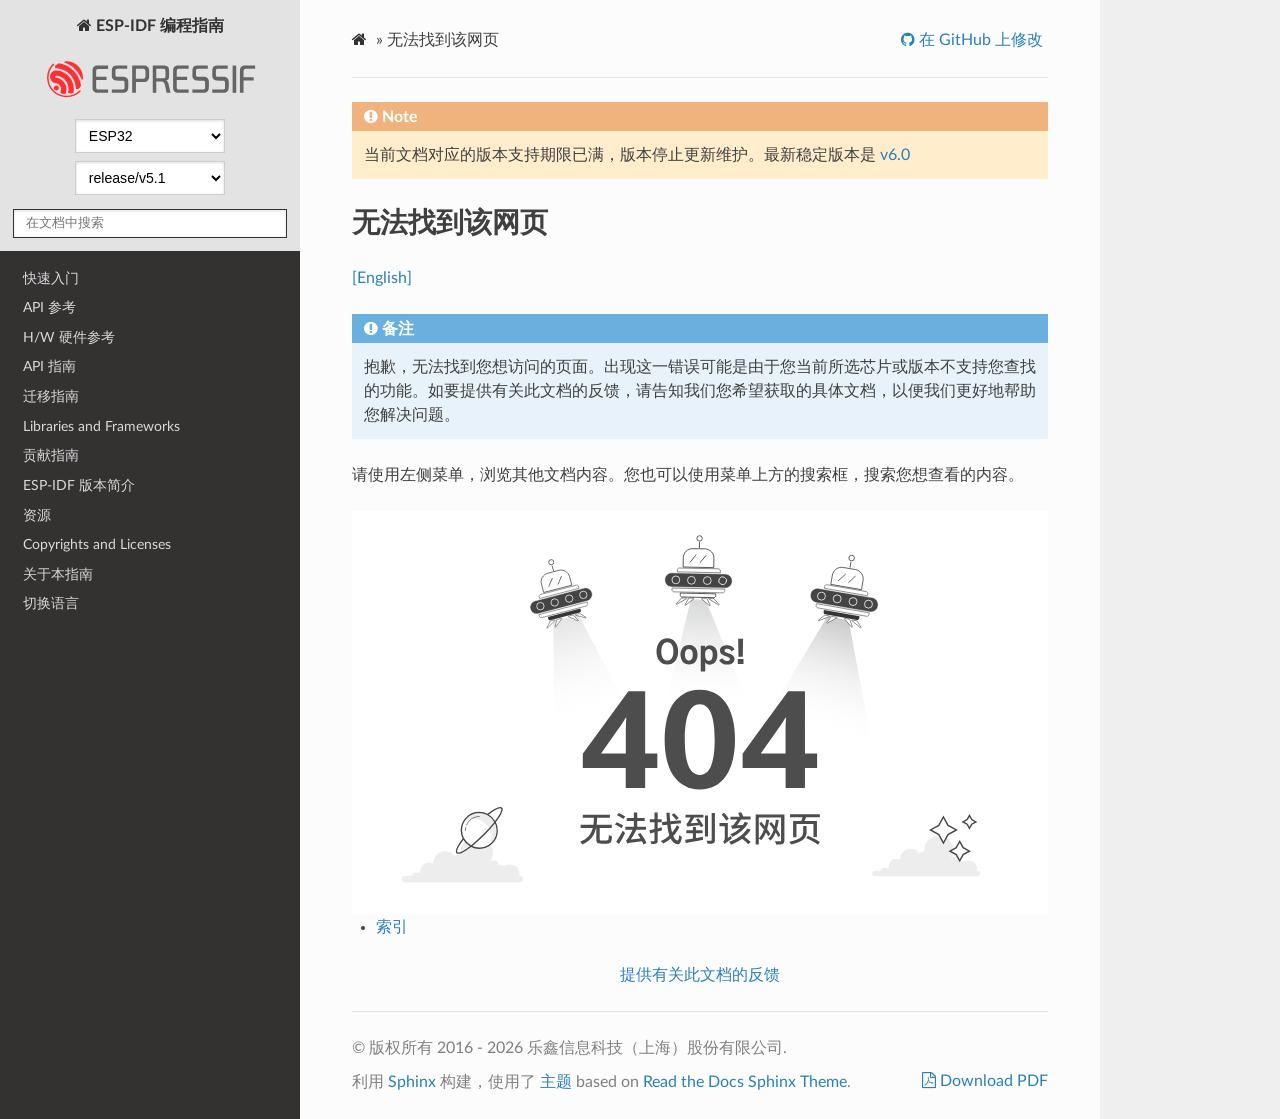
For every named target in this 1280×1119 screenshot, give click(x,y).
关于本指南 (58, 574)
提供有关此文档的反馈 (700, 975)
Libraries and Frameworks (101, 426)
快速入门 (51, 278)
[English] (382, 278)
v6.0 (895, 155)
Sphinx (412, 1082)
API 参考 (49, 307)
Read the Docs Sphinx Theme (745, 1082)
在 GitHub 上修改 (979, 40)
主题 (556, 1082)
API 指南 (49, 366)
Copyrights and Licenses (97, 544)
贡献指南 (51, 455)
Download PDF (992, 1081)
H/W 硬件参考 (69, 337)
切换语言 (51, 603)
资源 (37, 515)
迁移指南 (51, 396)
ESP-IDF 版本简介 (79, 485)
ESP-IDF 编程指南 (150, 64)
